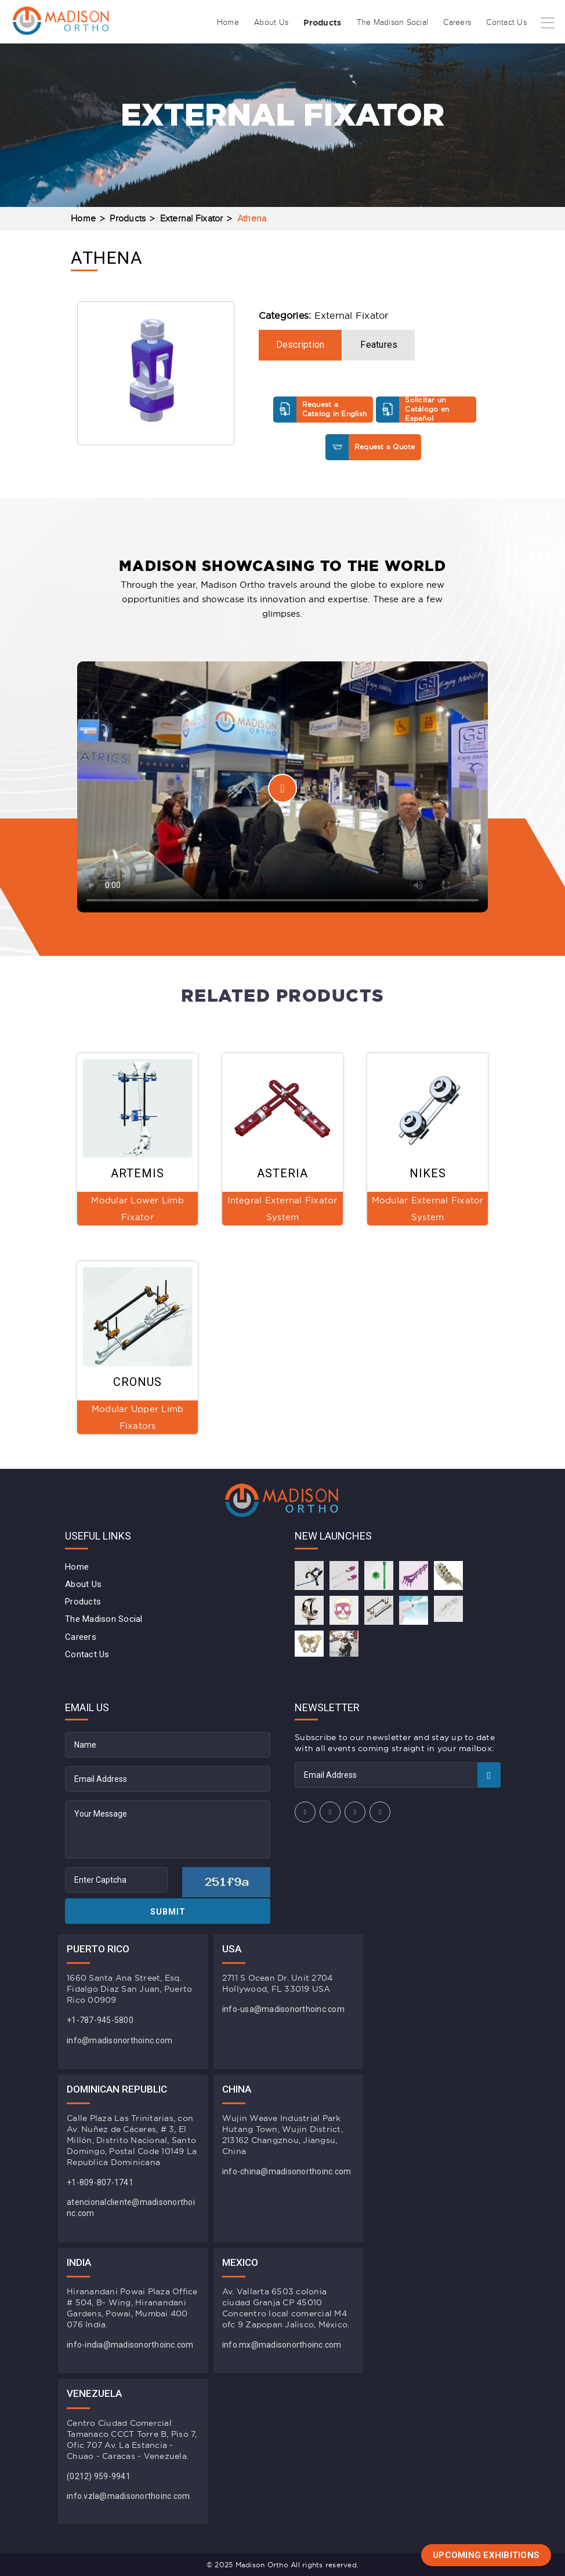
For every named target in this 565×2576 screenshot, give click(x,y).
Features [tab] (378, 344)
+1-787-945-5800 (100, 2020)
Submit (168, 1911)
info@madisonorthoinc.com (119, 2040)
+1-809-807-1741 (100, 2182)
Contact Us (506, 22)
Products (322, 22)
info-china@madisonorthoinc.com (287, 2171)
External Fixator (191, 218)
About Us (271, 22)
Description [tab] (300, 344)
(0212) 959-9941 (99, 2476)
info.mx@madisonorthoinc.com (282, 2344)
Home (228, 22)
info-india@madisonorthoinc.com (130, 2344)
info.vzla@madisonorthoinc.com (128, 2496)
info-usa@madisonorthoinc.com (283, 2009)
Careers (457, 22)
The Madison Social (393, 22)
